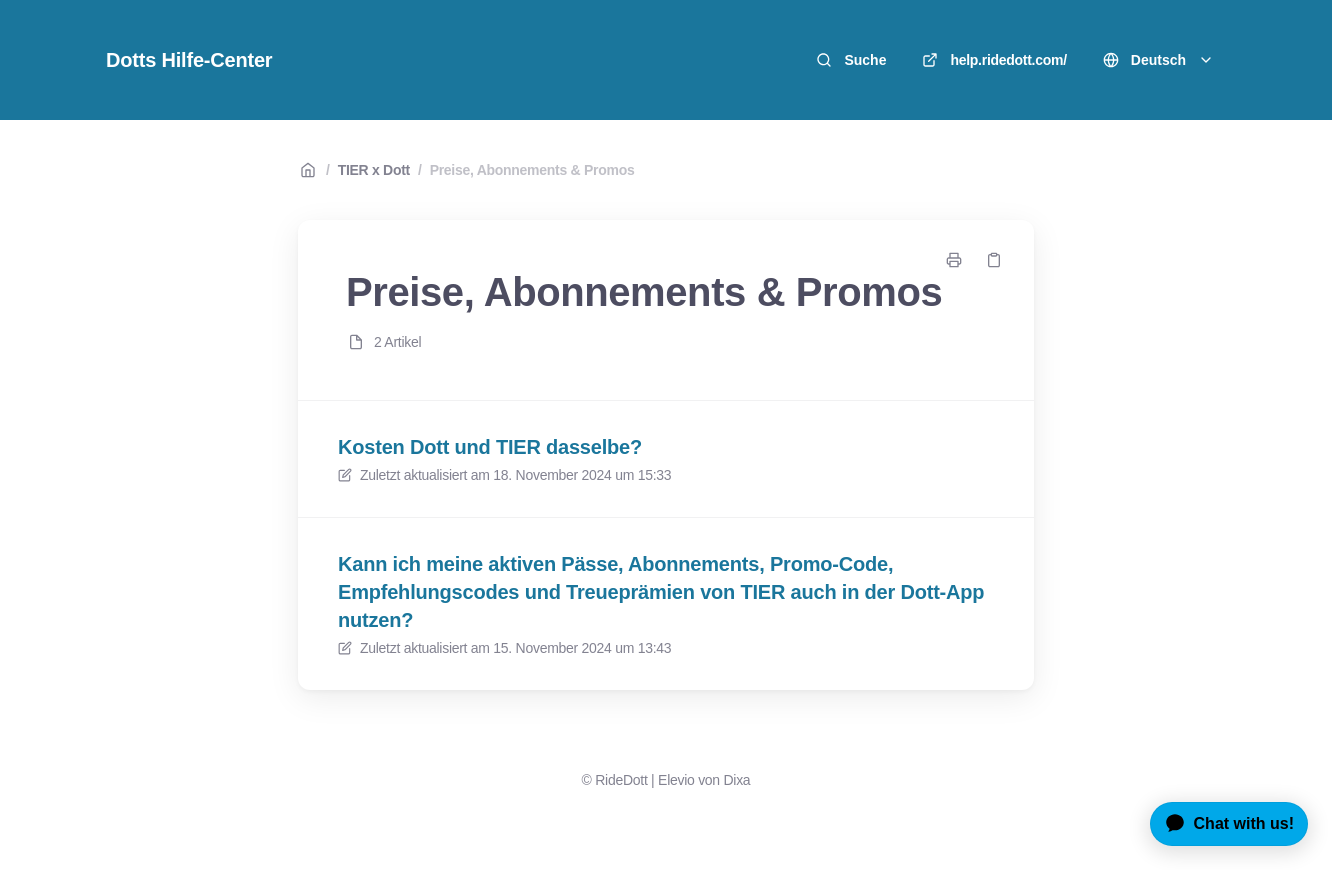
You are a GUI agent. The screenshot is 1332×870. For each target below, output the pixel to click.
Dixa (736, 780)
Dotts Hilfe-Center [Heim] (189, 60)
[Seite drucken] (954, 260)
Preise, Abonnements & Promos (532, 170)
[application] (1221, 824)
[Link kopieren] (994, 260)
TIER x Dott (374, 170)
